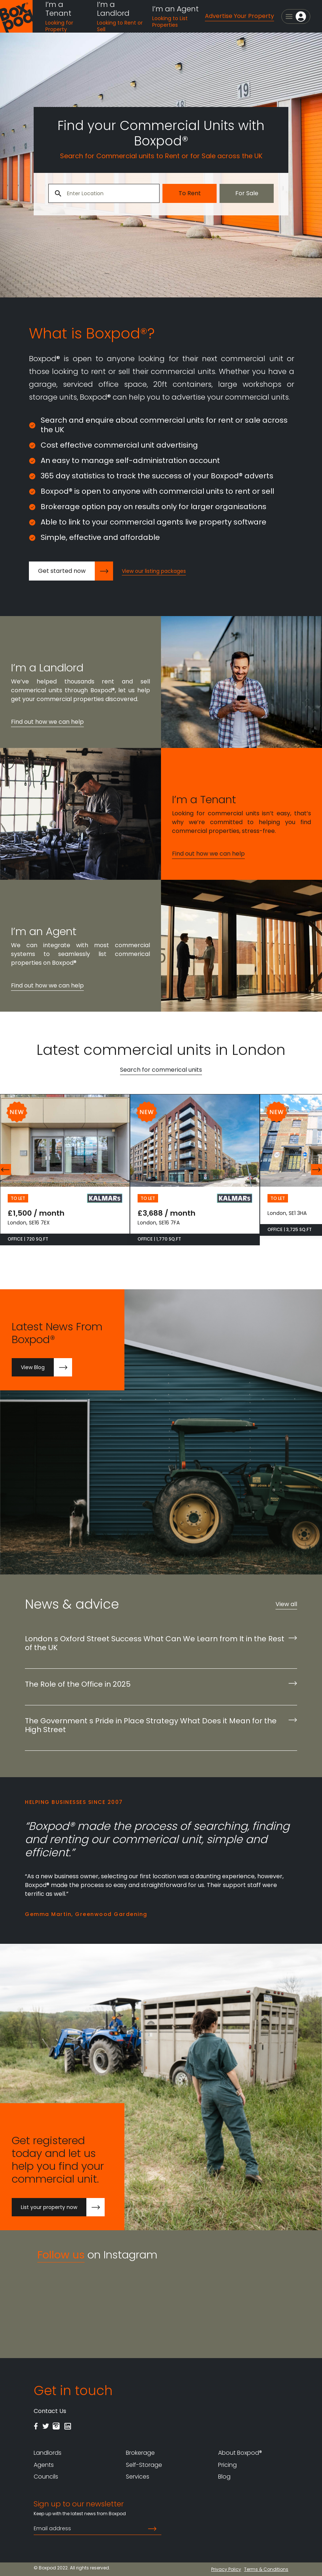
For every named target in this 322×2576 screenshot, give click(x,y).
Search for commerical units (161, 1070)
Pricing (227, 2465)
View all (286, 1604)
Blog (224, 2476)
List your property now (63, 2207)
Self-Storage (144, 2465)
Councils (46, 2476)
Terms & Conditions (266, 2569)
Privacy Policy (226, 2569)
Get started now (75, 571)
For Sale (246, 193)
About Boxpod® (240, 2453)
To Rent (190, 193)
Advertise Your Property (239, 16)
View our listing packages (154, 571)
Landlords (47, 2453)
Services (137, 2476)
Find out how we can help (47, 722)
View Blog (46, 1367)
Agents (44, 2465)
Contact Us (50, 2411)
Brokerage (140, 2453)
